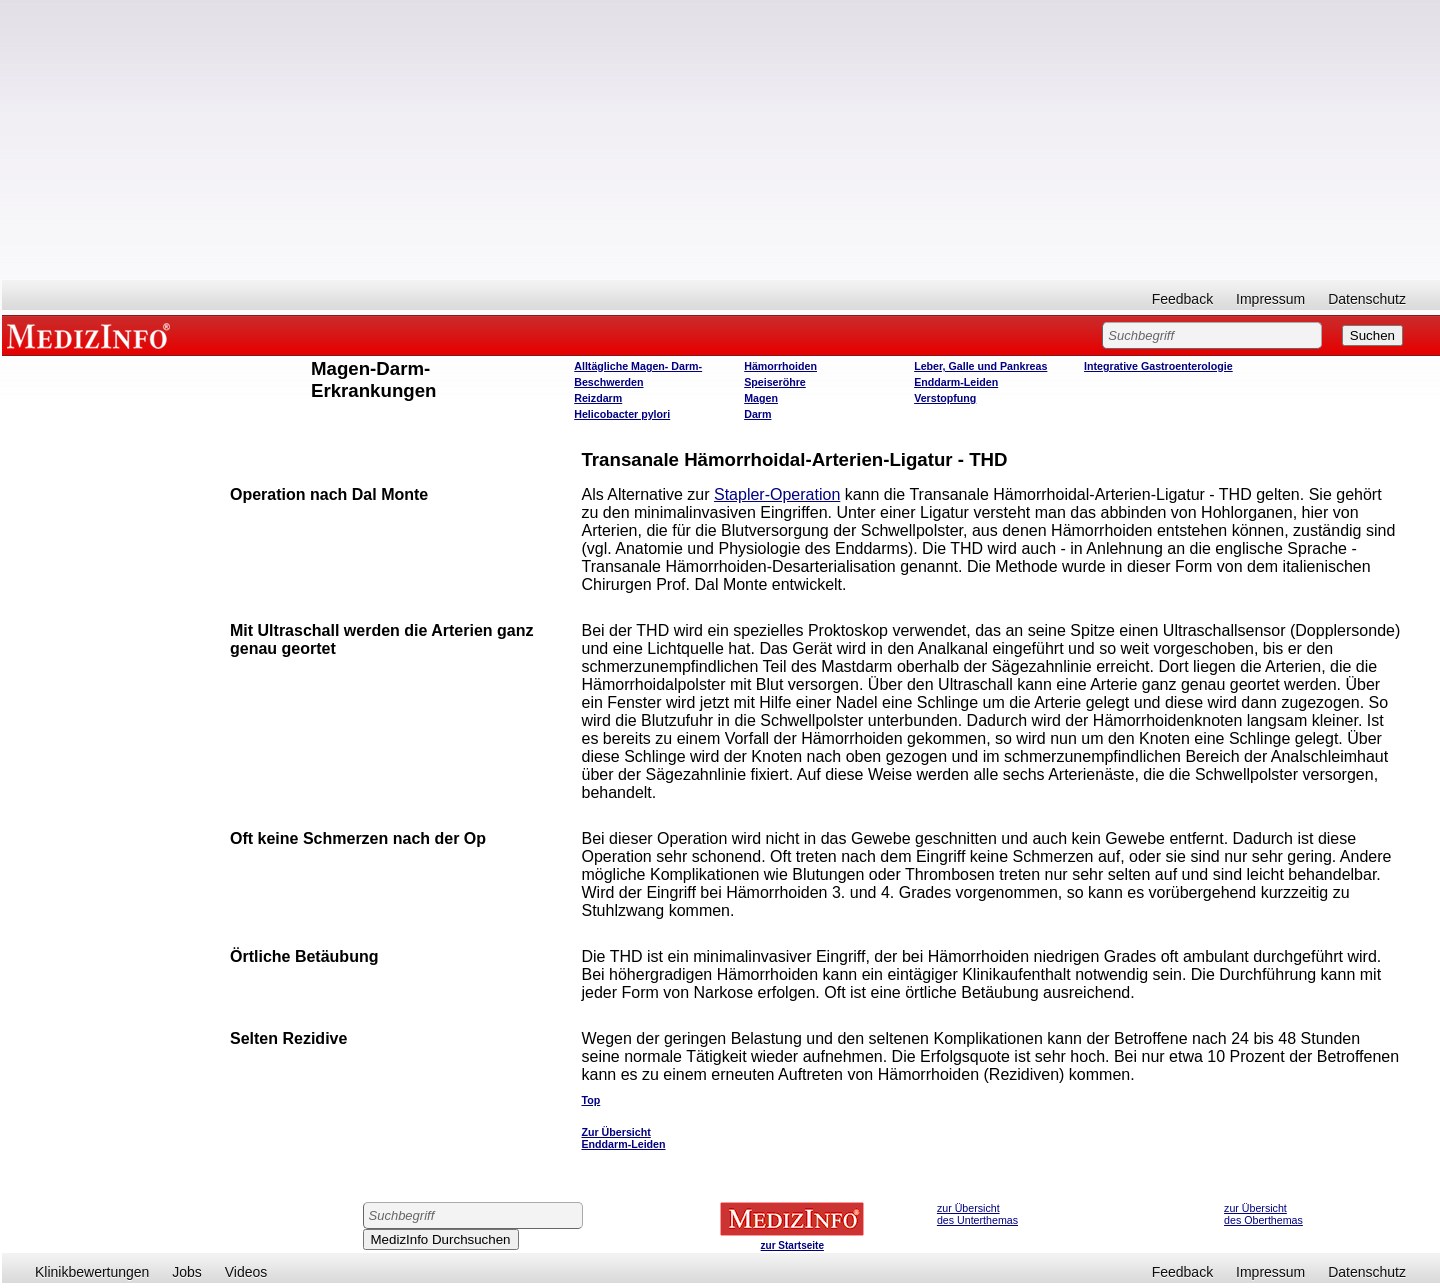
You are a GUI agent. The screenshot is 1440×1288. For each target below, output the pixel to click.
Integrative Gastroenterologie (1158, 366)
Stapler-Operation (777, 494)
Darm (757, 414)
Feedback (1182, 299)
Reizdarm (598, 398)
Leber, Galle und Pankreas (980, 366)
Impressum (1270, 299)
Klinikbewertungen (92, 1272)
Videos (246, 1272)
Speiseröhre (775, 382)
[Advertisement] (721, 140)
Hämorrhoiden (780, 366)
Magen (761, 398)
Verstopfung (945, 398)
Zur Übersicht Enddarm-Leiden (623, 1138)
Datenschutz (1367, 299)
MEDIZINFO (92, 335)
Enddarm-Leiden (956, 382)
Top (590, 1100)
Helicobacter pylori (622, 414)
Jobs (187, 1272)
